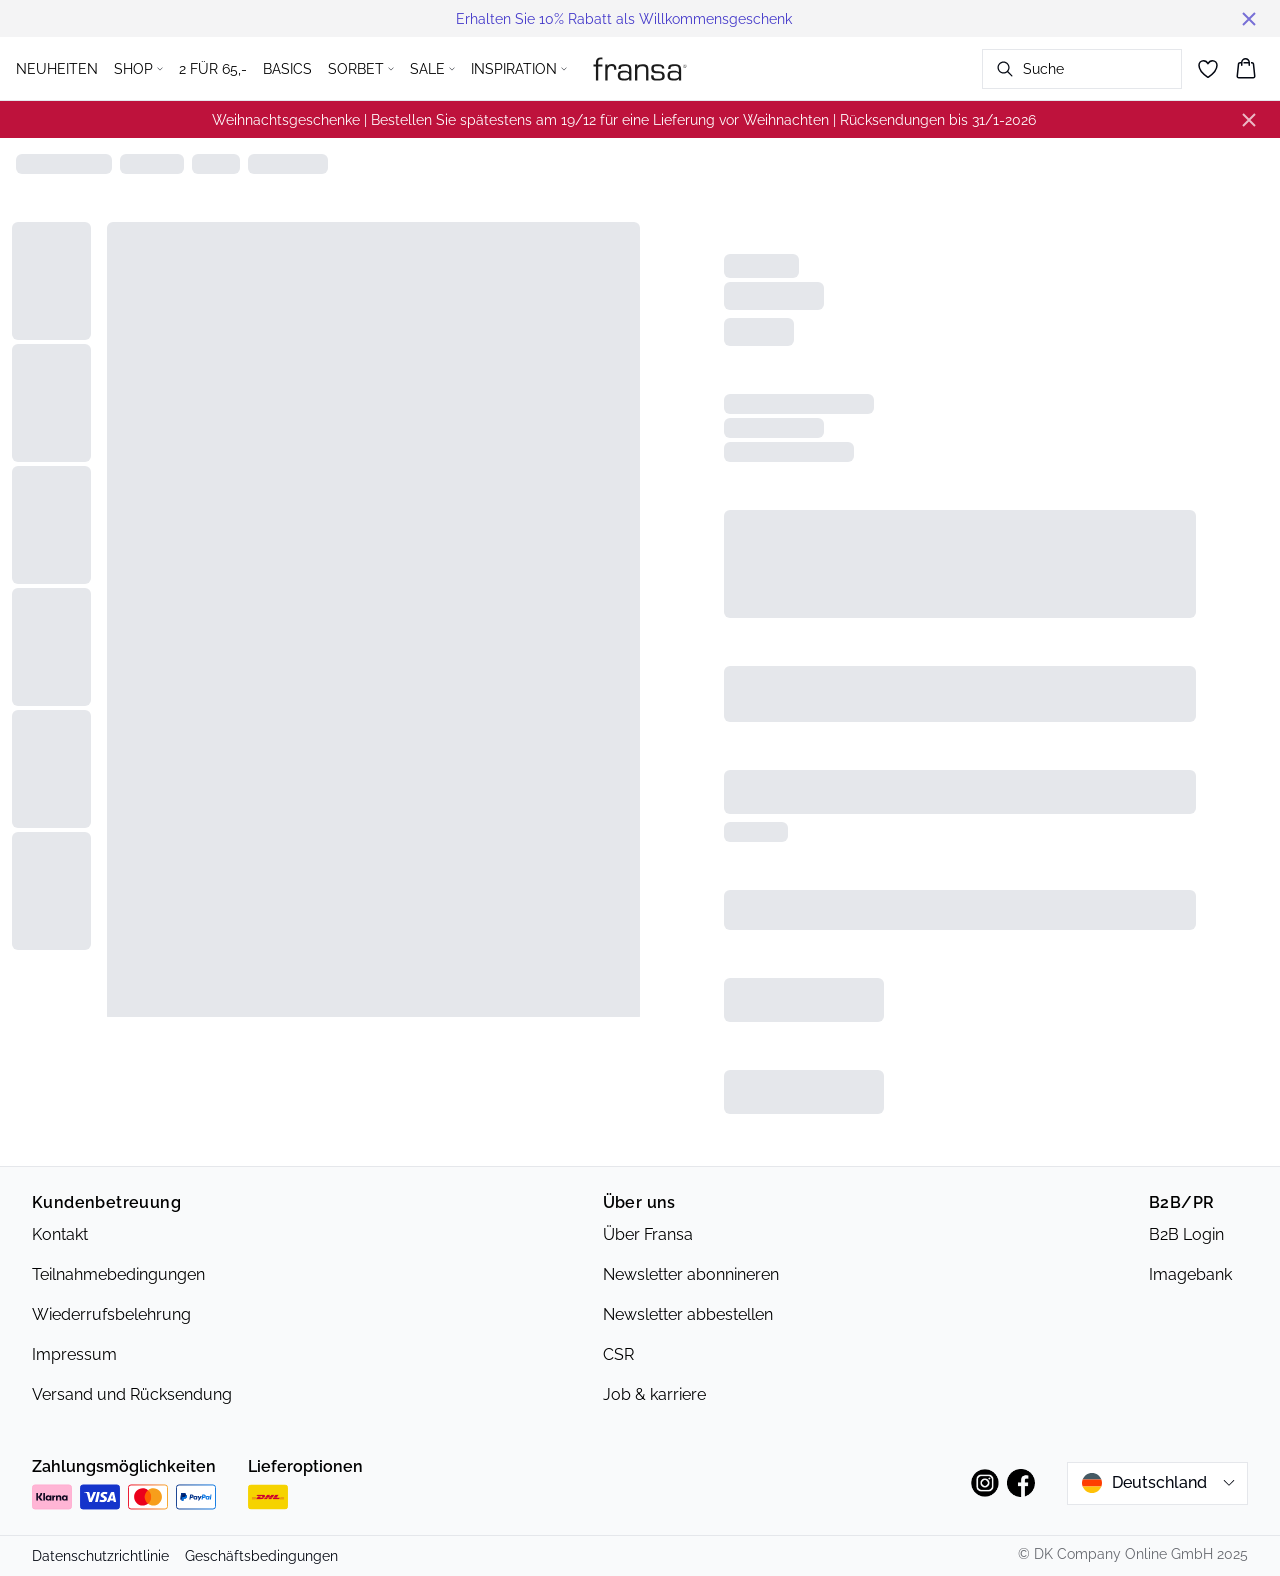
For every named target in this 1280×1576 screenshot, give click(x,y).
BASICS (287, 69)
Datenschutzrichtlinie (100, 1556)
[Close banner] (1249, 19)
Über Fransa (648, 1234)
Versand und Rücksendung (132, 1394)
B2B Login (1186, 1234)
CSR (618, 1354)
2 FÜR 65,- (213, 69)
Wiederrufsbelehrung (111, 1314)
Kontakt (60, 1234)
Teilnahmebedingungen (118, 1274)
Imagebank (1190, 1274)
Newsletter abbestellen (688, 1314)
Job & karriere (654, 1394)
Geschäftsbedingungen (261, 1556)
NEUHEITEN (57, 69)
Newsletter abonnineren (691, 1274)
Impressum (74, 1354)
